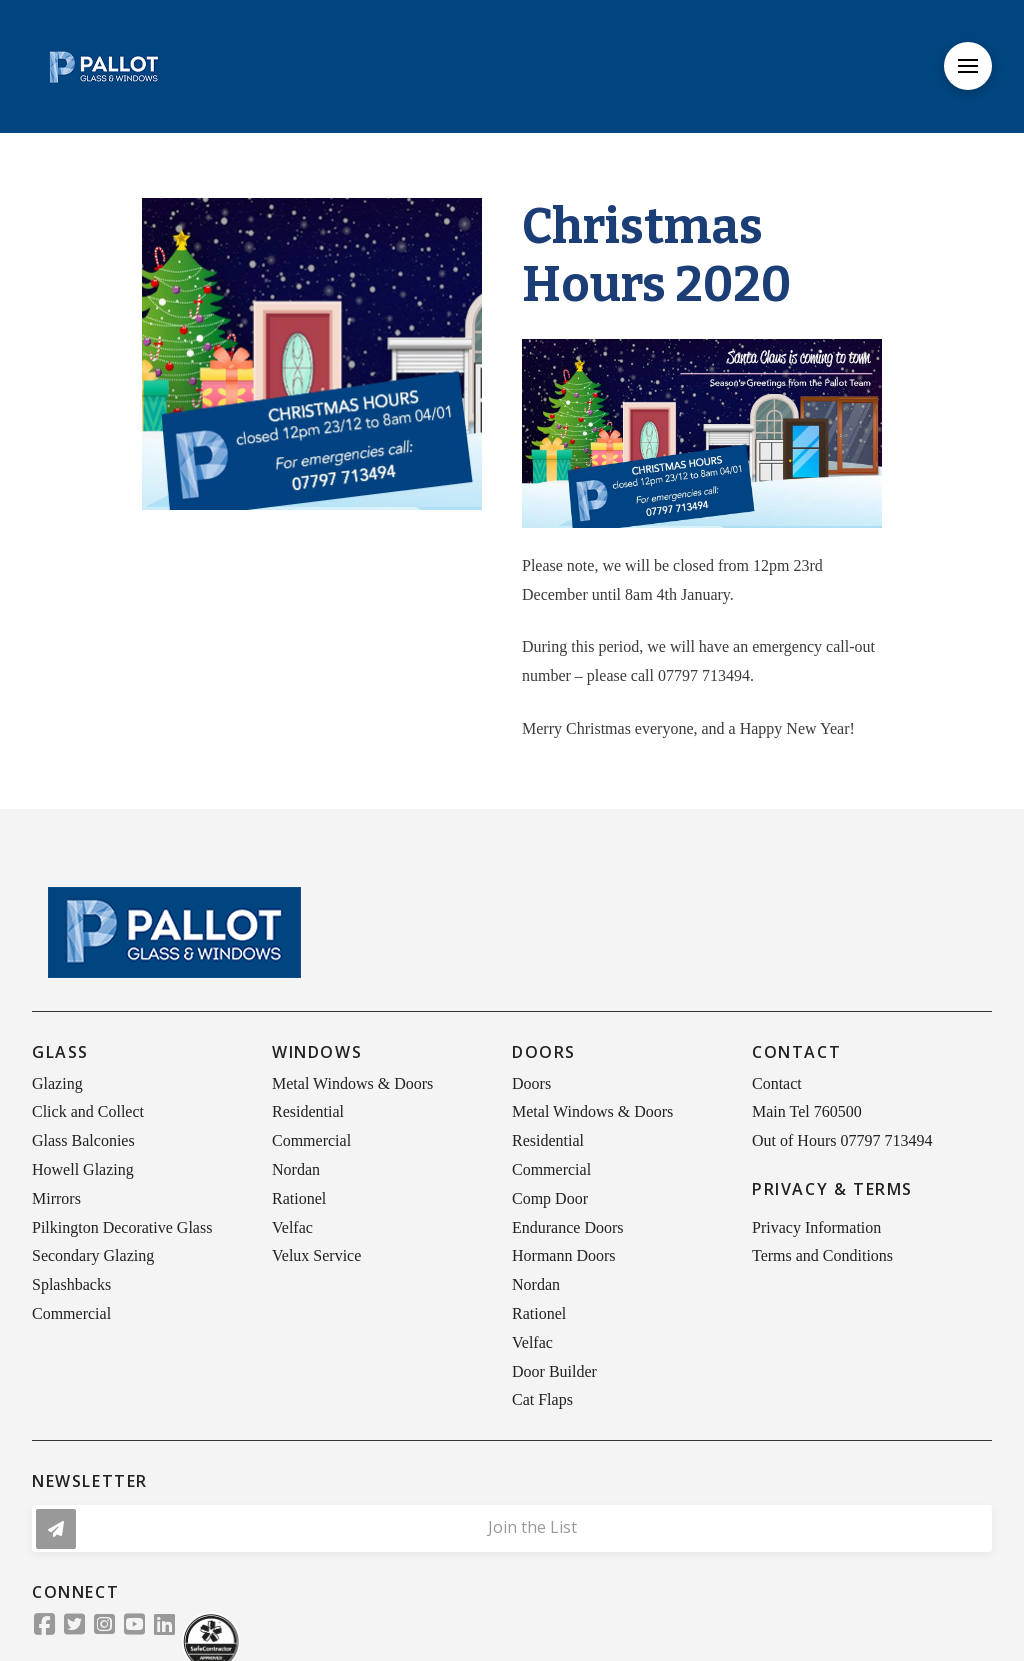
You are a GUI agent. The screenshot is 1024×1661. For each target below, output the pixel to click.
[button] (968, 66)
